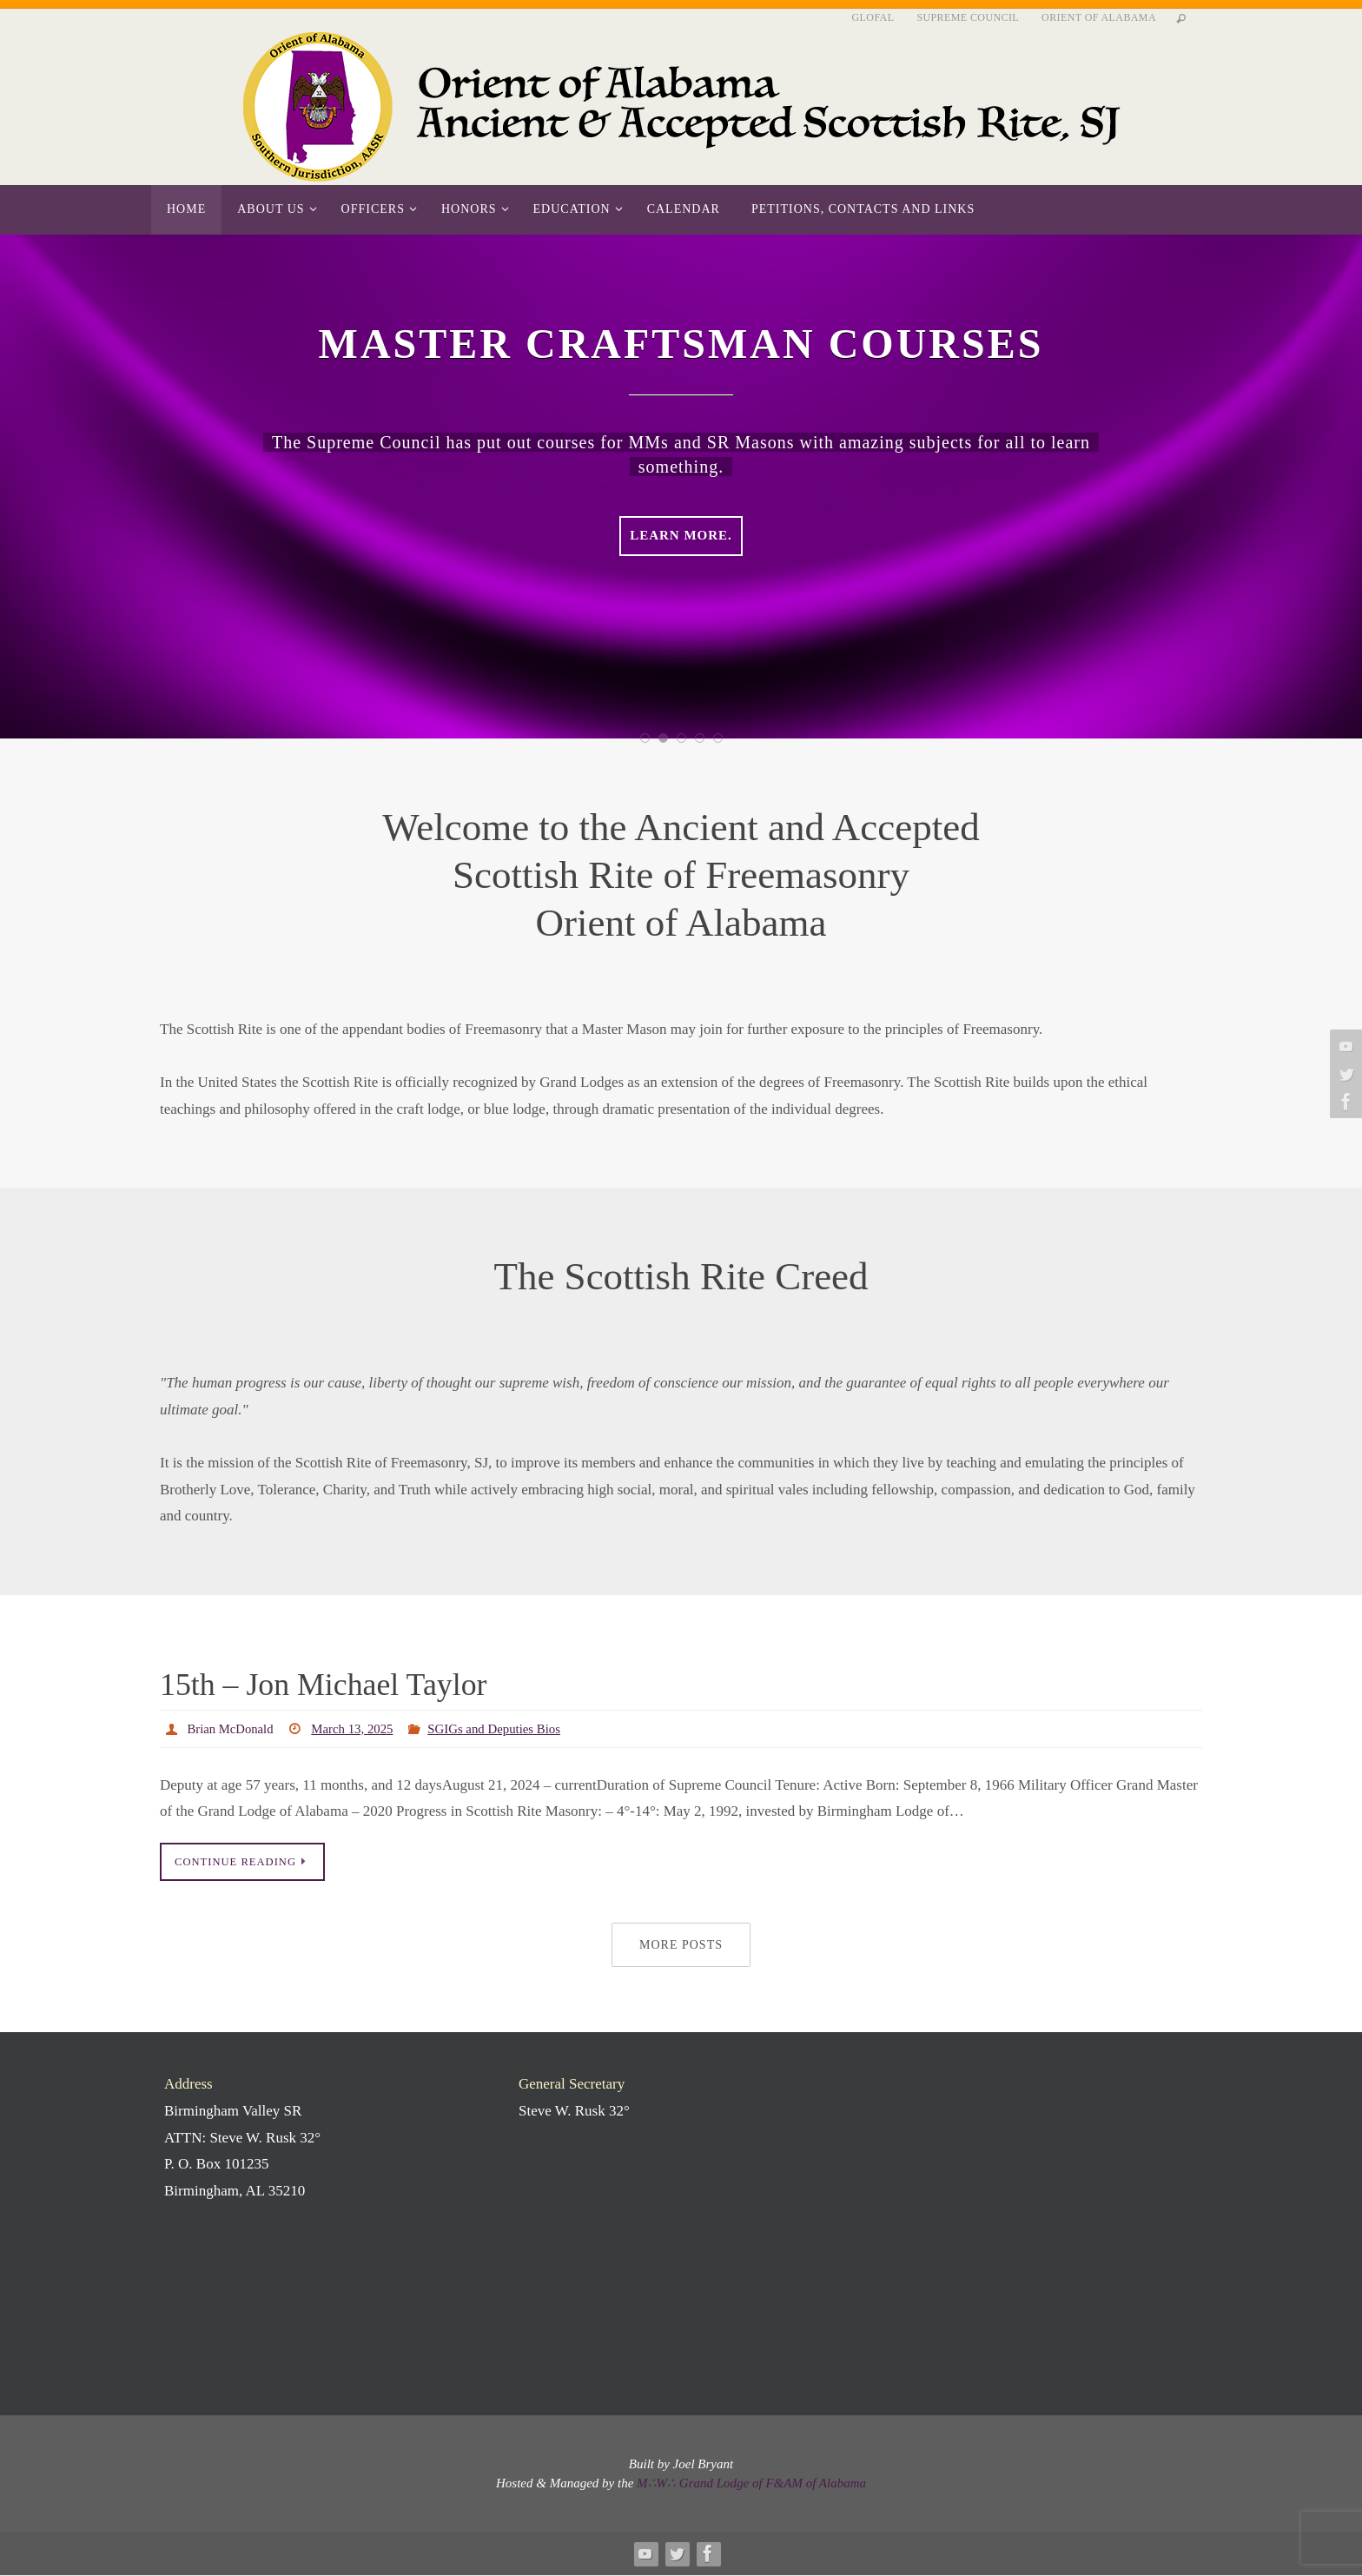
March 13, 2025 (363, 1728)
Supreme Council (967, 17)
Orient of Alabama (1098, 17)
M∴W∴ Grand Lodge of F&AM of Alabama (751, 2485)
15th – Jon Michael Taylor (361, 1682)
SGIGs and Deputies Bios (513, 1728)
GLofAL (873, 17)
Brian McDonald (234, 1728)
